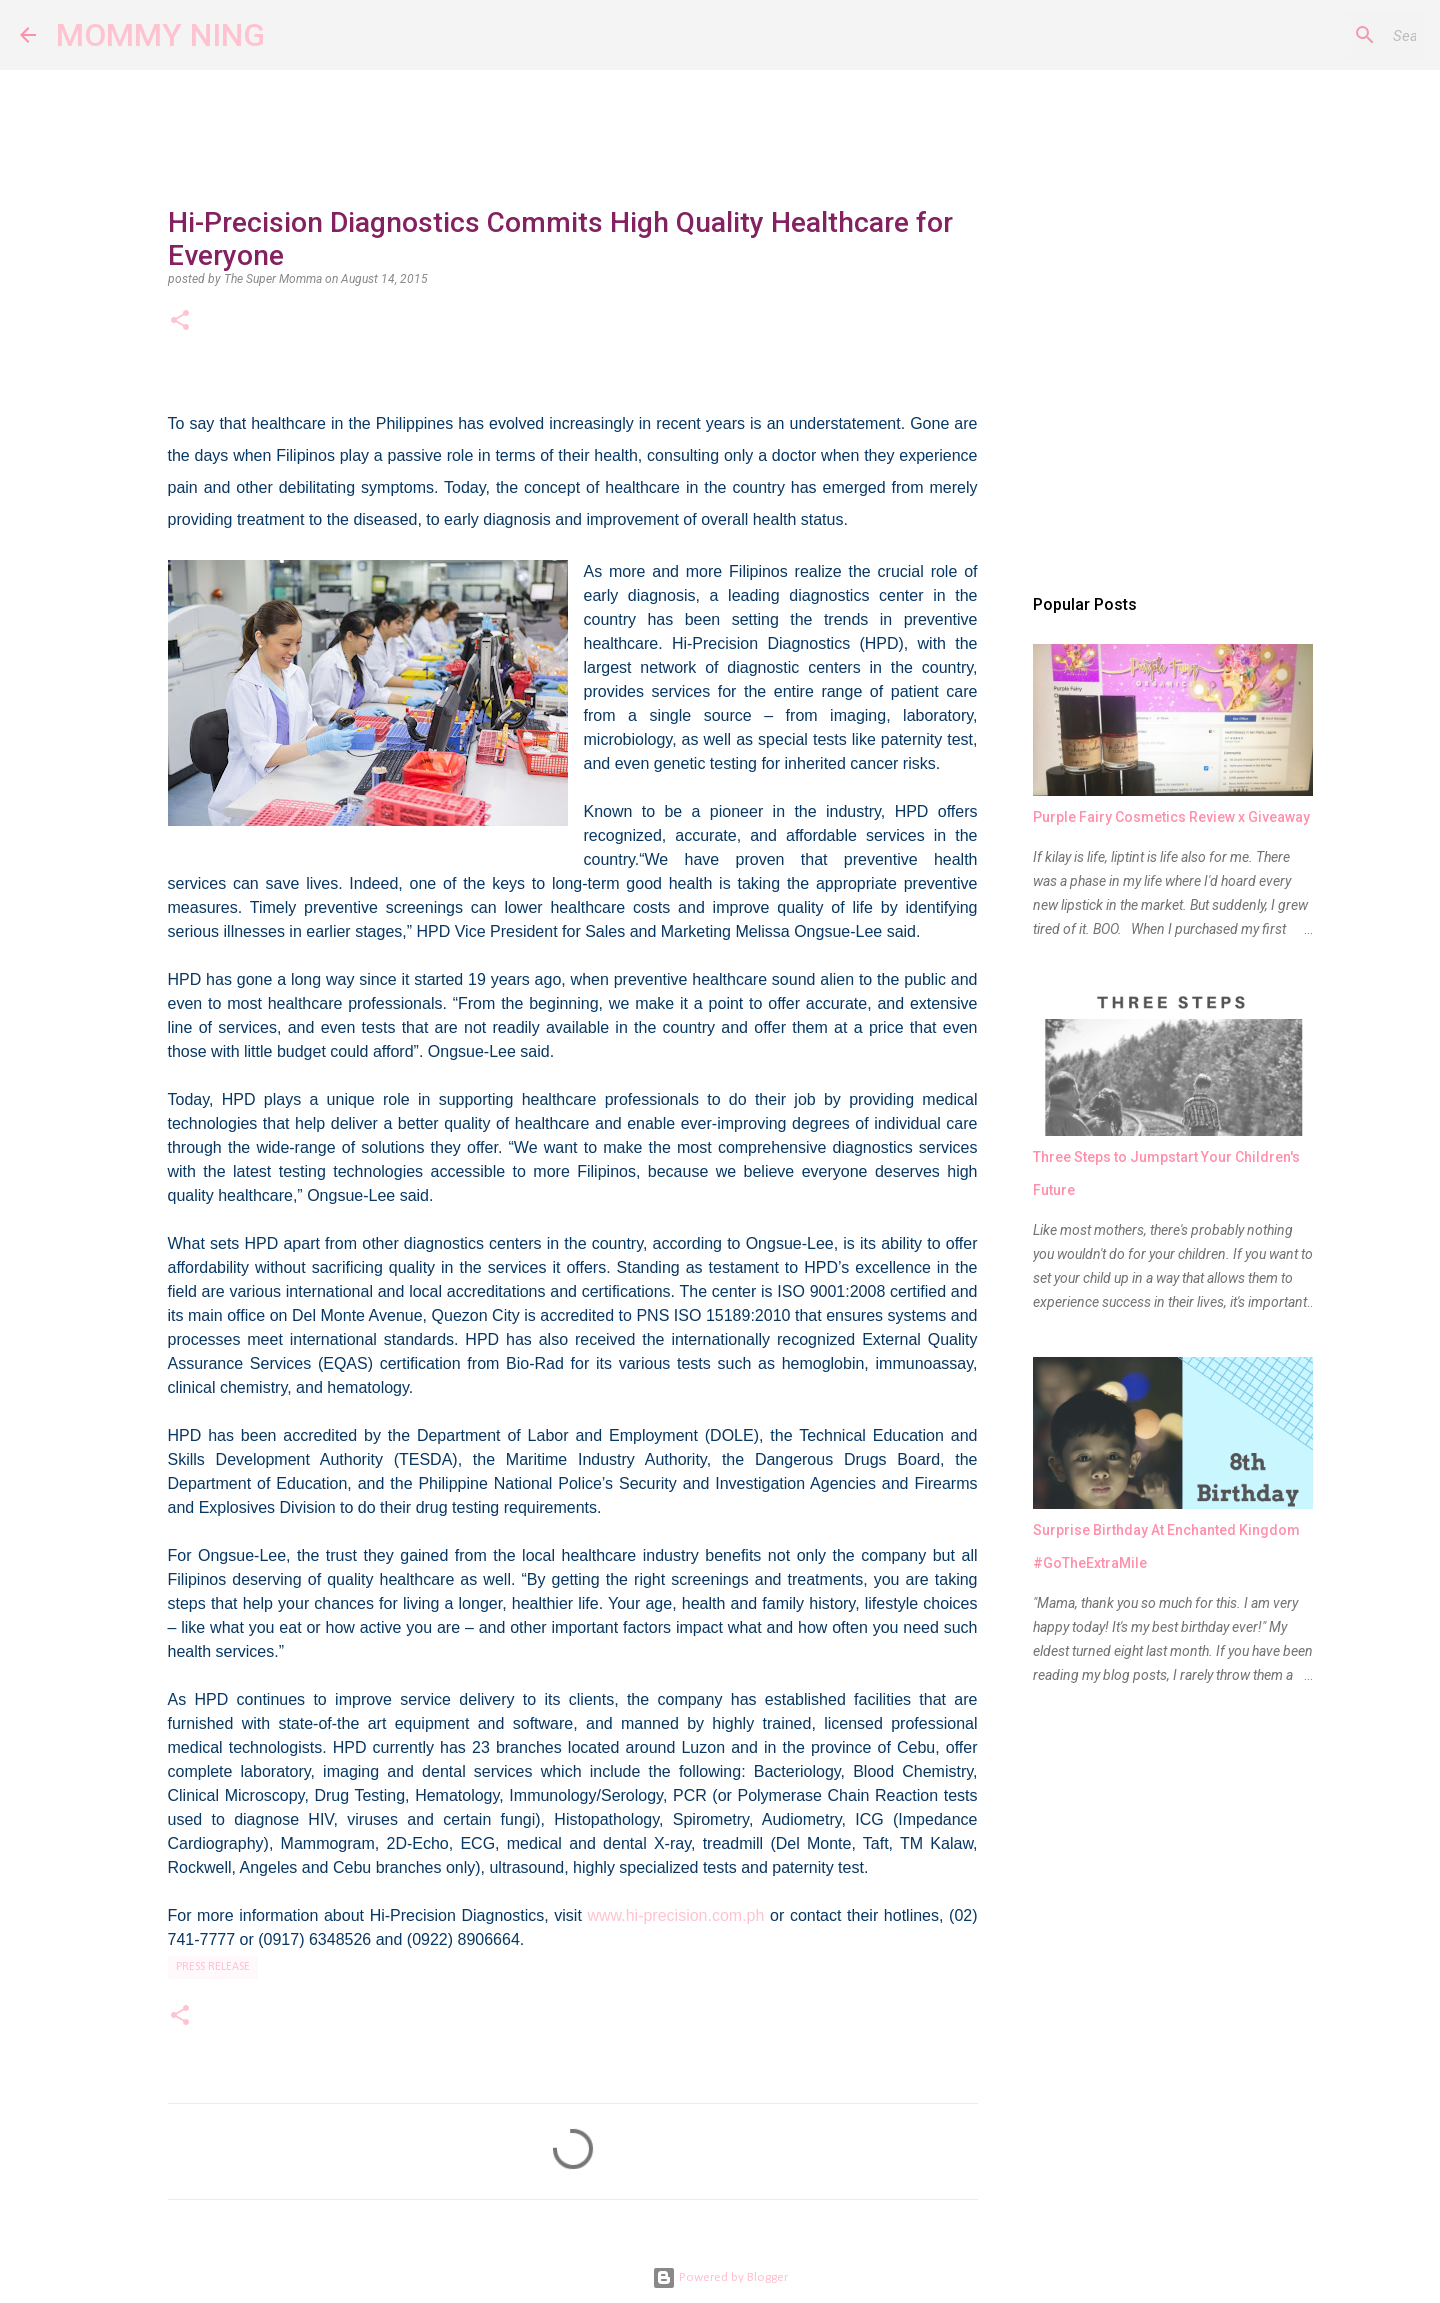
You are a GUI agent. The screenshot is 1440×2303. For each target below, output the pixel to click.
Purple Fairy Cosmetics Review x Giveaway (1171, 817)
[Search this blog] (1319, 35)
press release (213, 1967)
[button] (180, 322)
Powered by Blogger (720, 2277)
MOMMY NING (160, 35)
